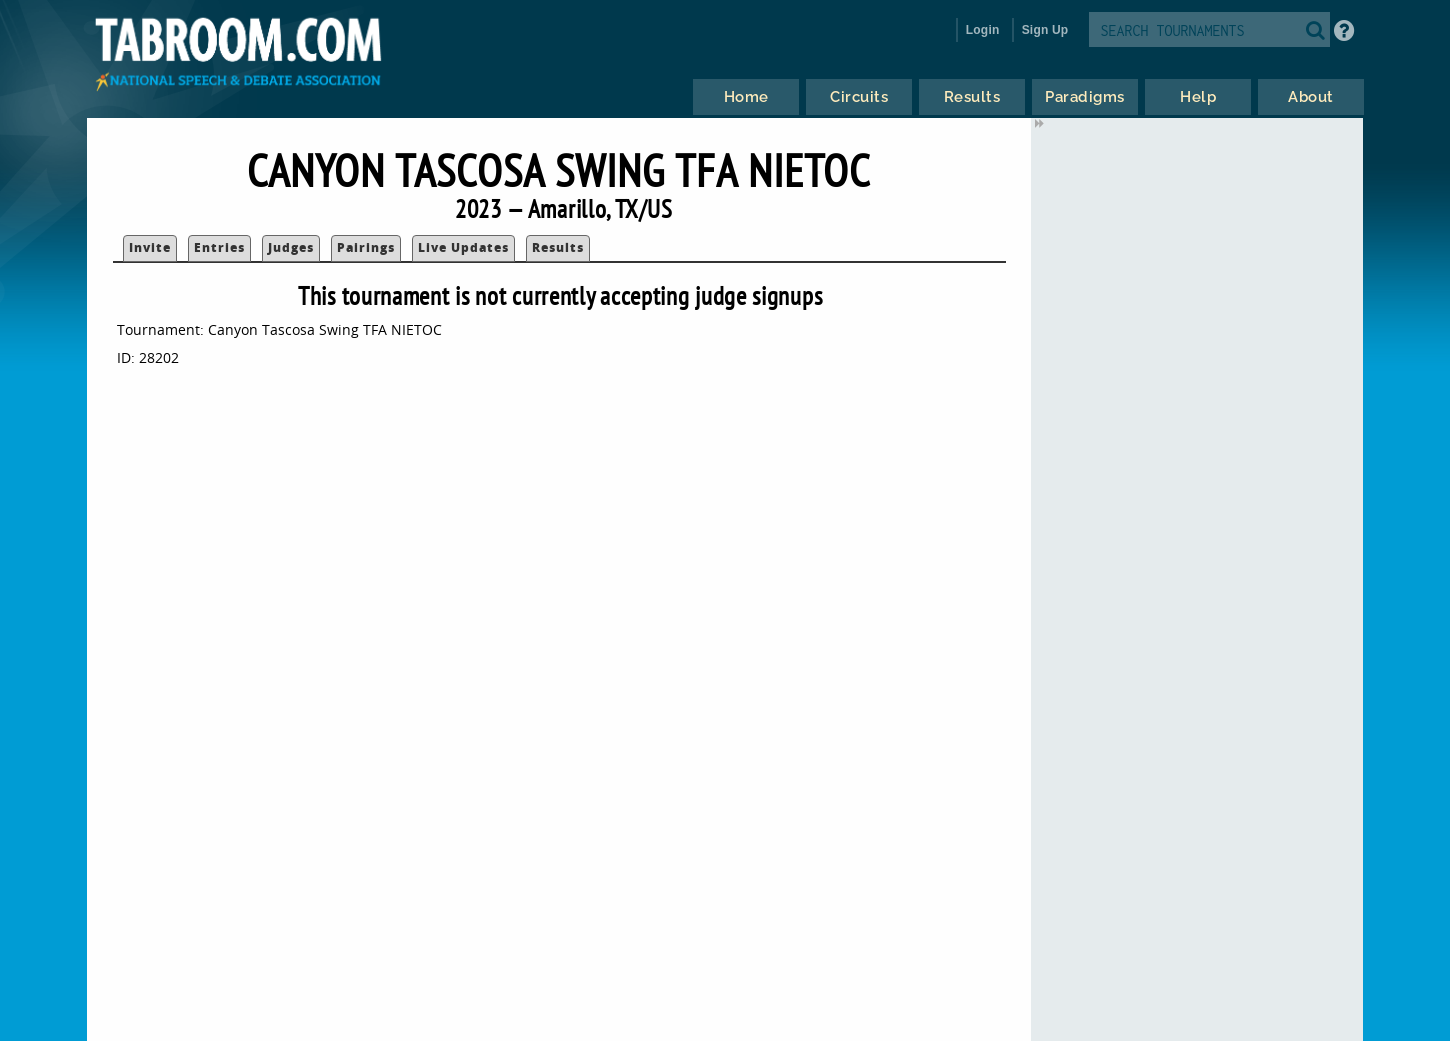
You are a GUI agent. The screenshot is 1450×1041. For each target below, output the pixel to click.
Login (983, 30)
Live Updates (463, 247)
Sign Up (1045, 30)
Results (558, 247)
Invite (150, 247)
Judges (291, 247)
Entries (219, 247)
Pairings (366, 247)
